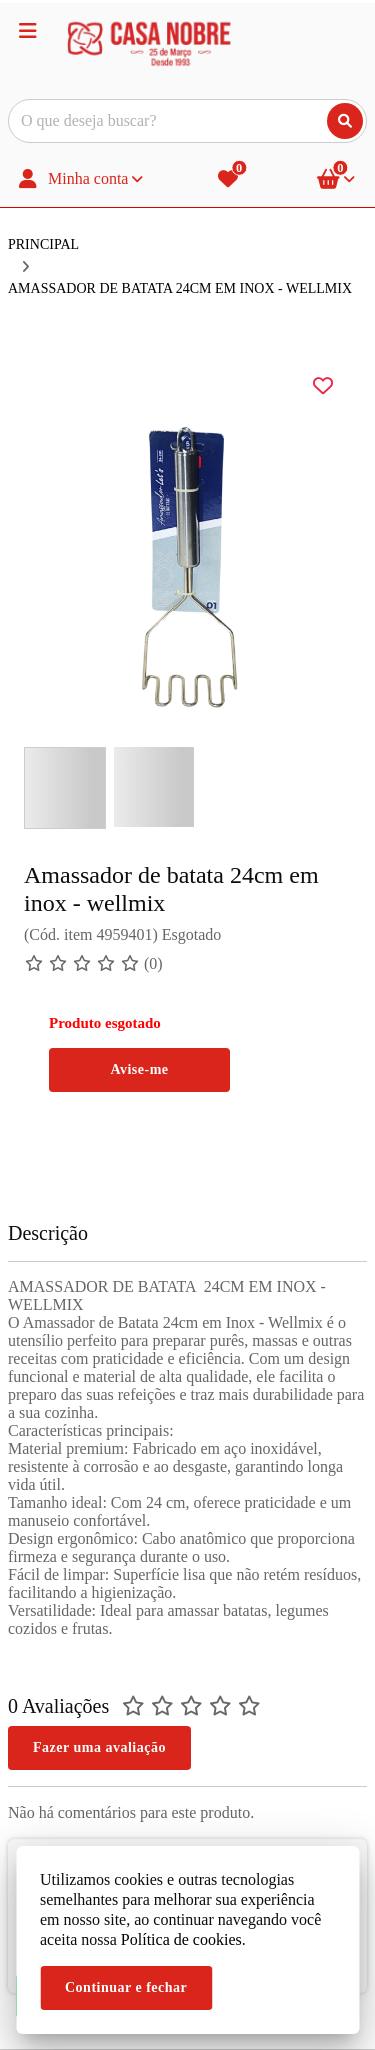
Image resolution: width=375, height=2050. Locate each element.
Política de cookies (181, 1939)
